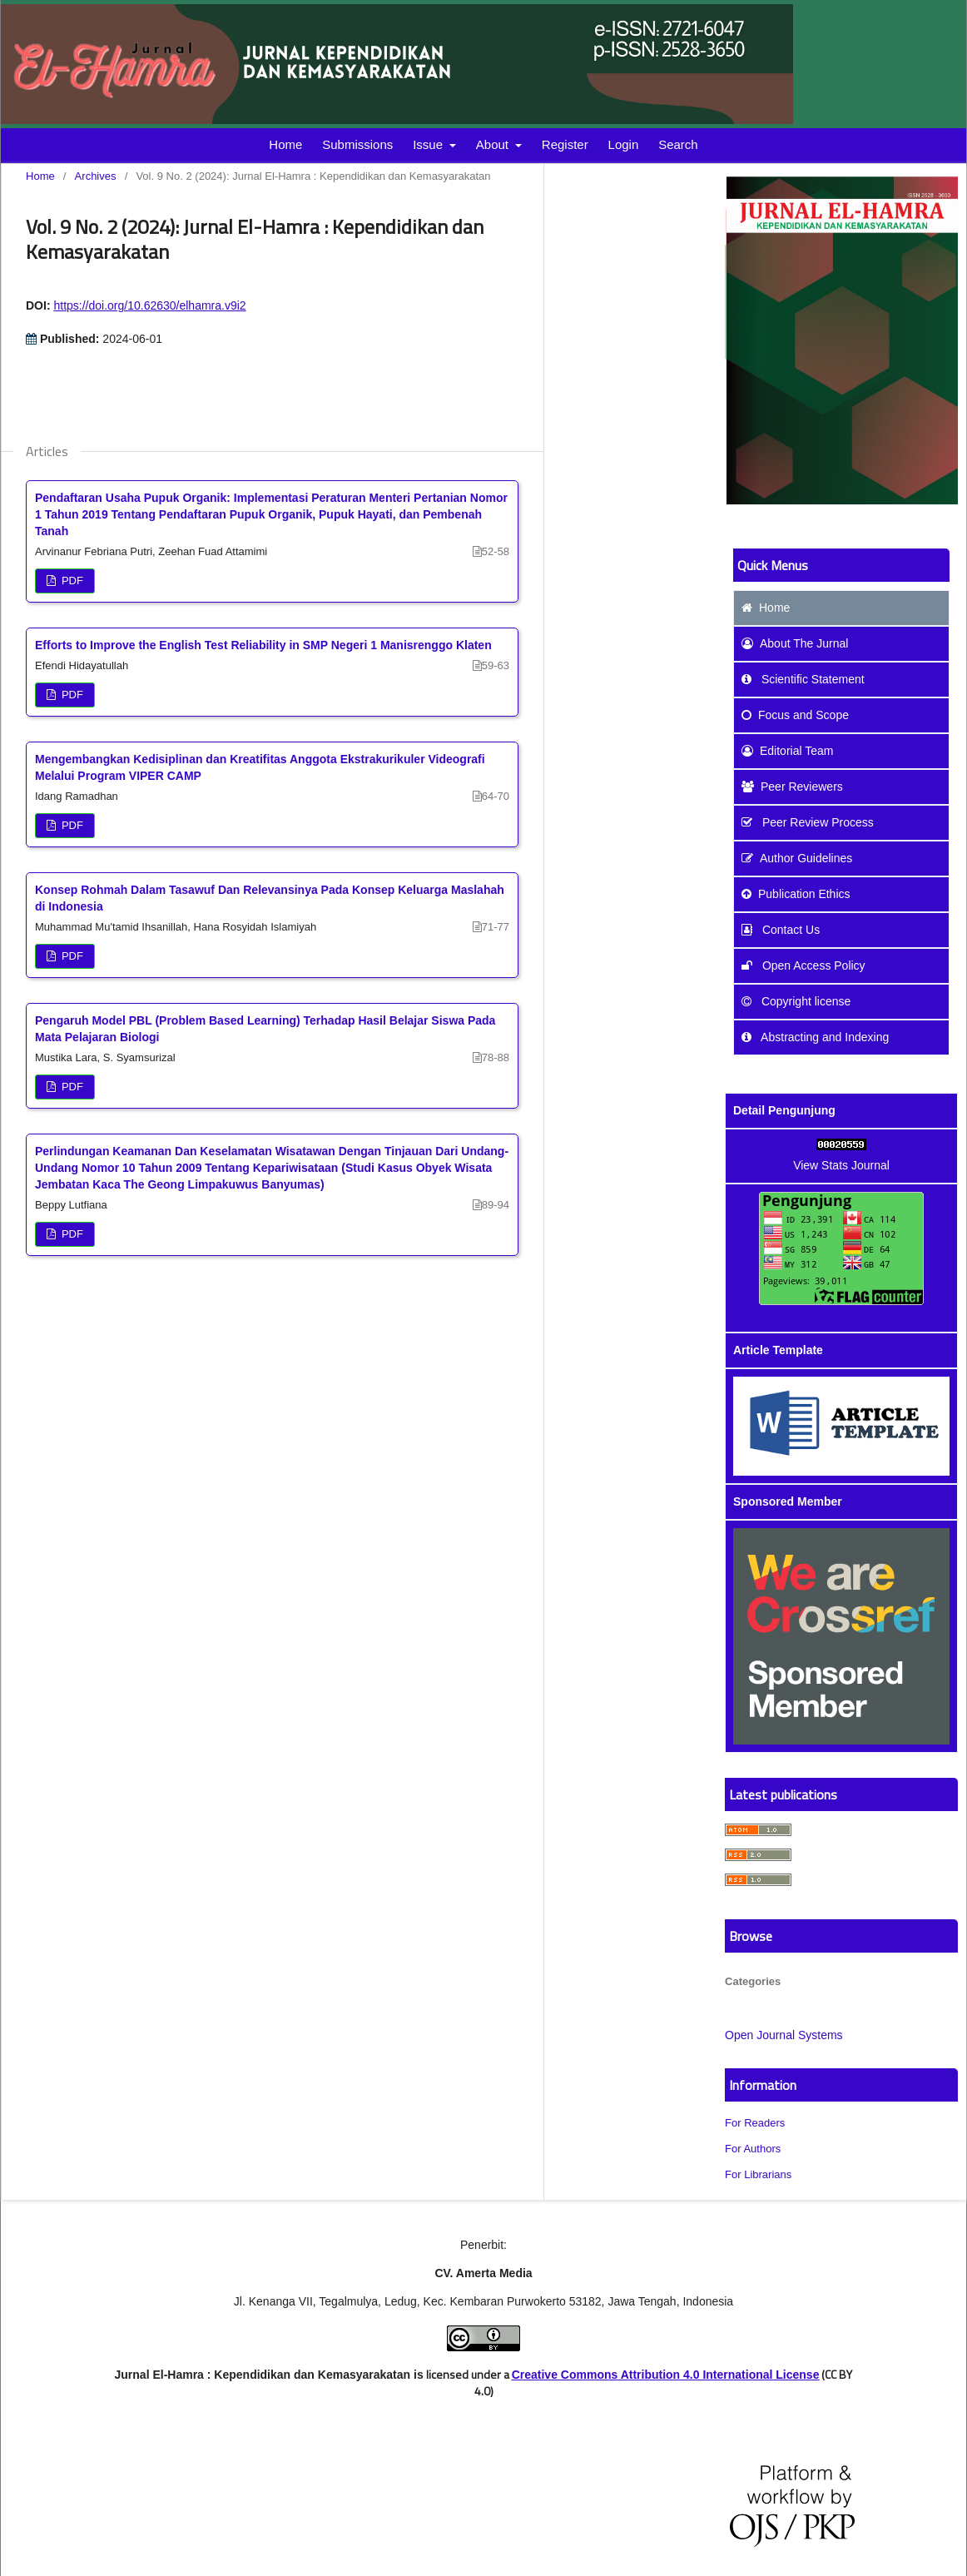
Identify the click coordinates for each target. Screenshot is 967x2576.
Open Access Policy (803, 965)
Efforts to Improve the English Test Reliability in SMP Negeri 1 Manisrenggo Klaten (263, 645)
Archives (96, 176)
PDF (70, 580)
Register (565, 144)
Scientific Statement (803, 679)
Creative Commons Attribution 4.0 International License (666, 2374)
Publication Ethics (795, 894)
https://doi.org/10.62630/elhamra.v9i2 (149, 305)
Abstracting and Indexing (815, 1037)
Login (623, 144)
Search (678, 144)
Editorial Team (787, 750)
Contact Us (780, 929)
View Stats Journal (841, 1165)
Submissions (357, 144)
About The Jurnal (794, 643)
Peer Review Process (807, 822)
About (494, 144)
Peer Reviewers (792, 786)
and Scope (795, 715)
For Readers (755, 2123)
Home (285, 144)
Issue (429, 144)
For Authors (753, 2148)
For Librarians (758, 2174)
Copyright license (795, 1001)
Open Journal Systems (784, 2035)
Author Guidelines (796, 858)
